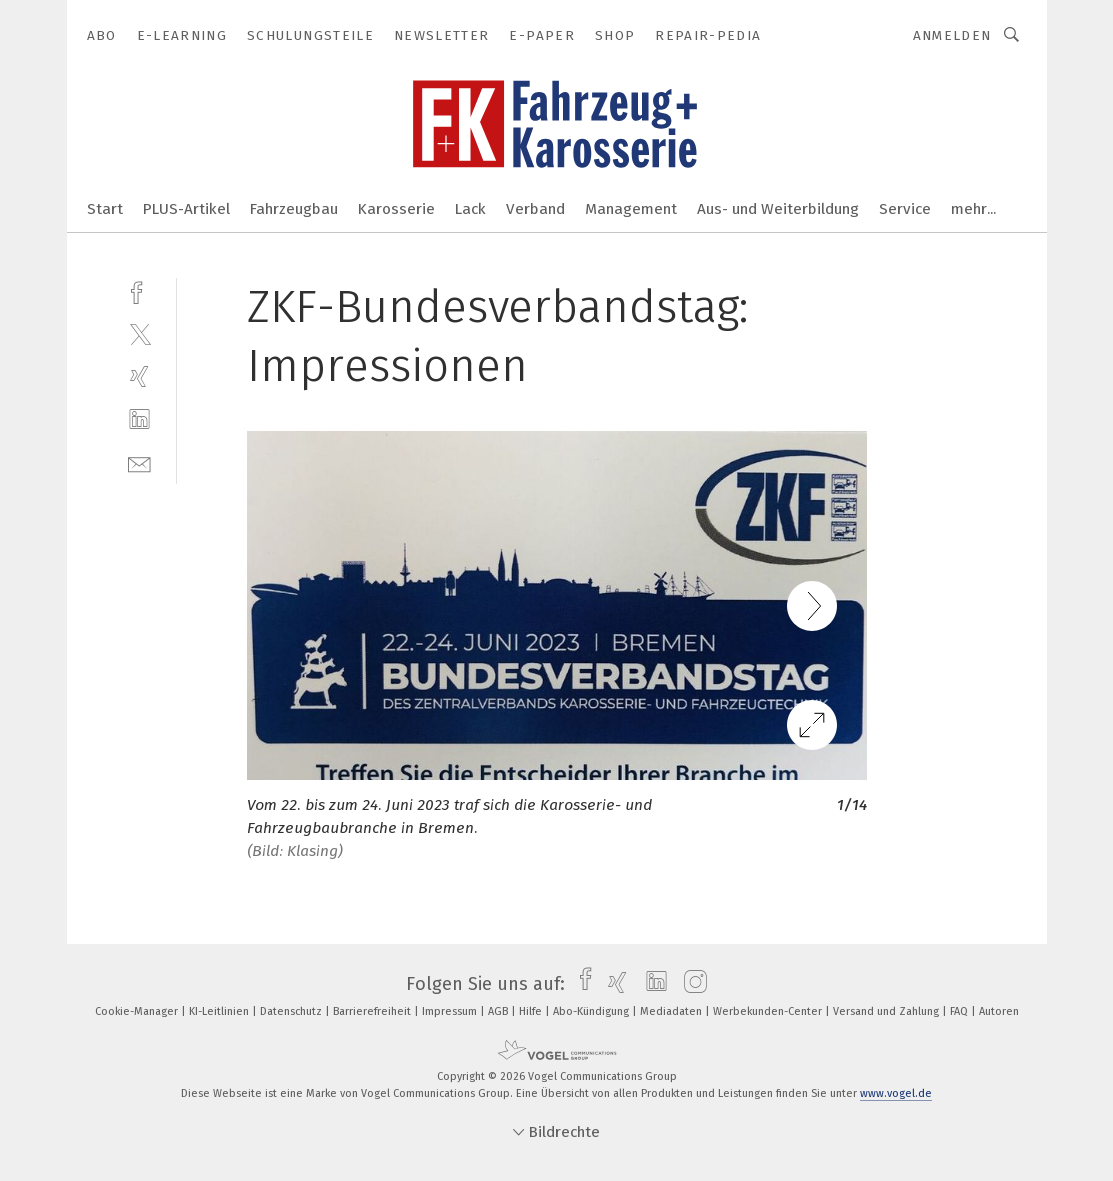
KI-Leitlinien (220, 1011)
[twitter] (139, 333)
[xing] (139, 376)
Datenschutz (292, 1011)
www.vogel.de (896, 1093)
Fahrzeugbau (294, 209)
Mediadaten (672, 1011)
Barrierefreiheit (373, 1011)
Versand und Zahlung (887, 1011)
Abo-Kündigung (592, 1011)
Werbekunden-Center (769, 1011)
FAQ (960, 1011)
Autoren (999, 1011)
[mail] (139, 462)
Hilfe (532, 1011)
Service (905, 209)
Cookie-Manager (138, 1011)
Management (631, 209)
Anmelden (952, 35)
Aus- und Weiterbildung (778, 209)
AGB (499, 1011)
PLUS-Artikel (186, 209)
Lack (470, 209)
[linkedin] (139, 419)
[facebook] (139, 290)
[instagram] (690, 984)
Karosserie (396, 209)
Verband (535, 209)
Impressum (451, 1011)
